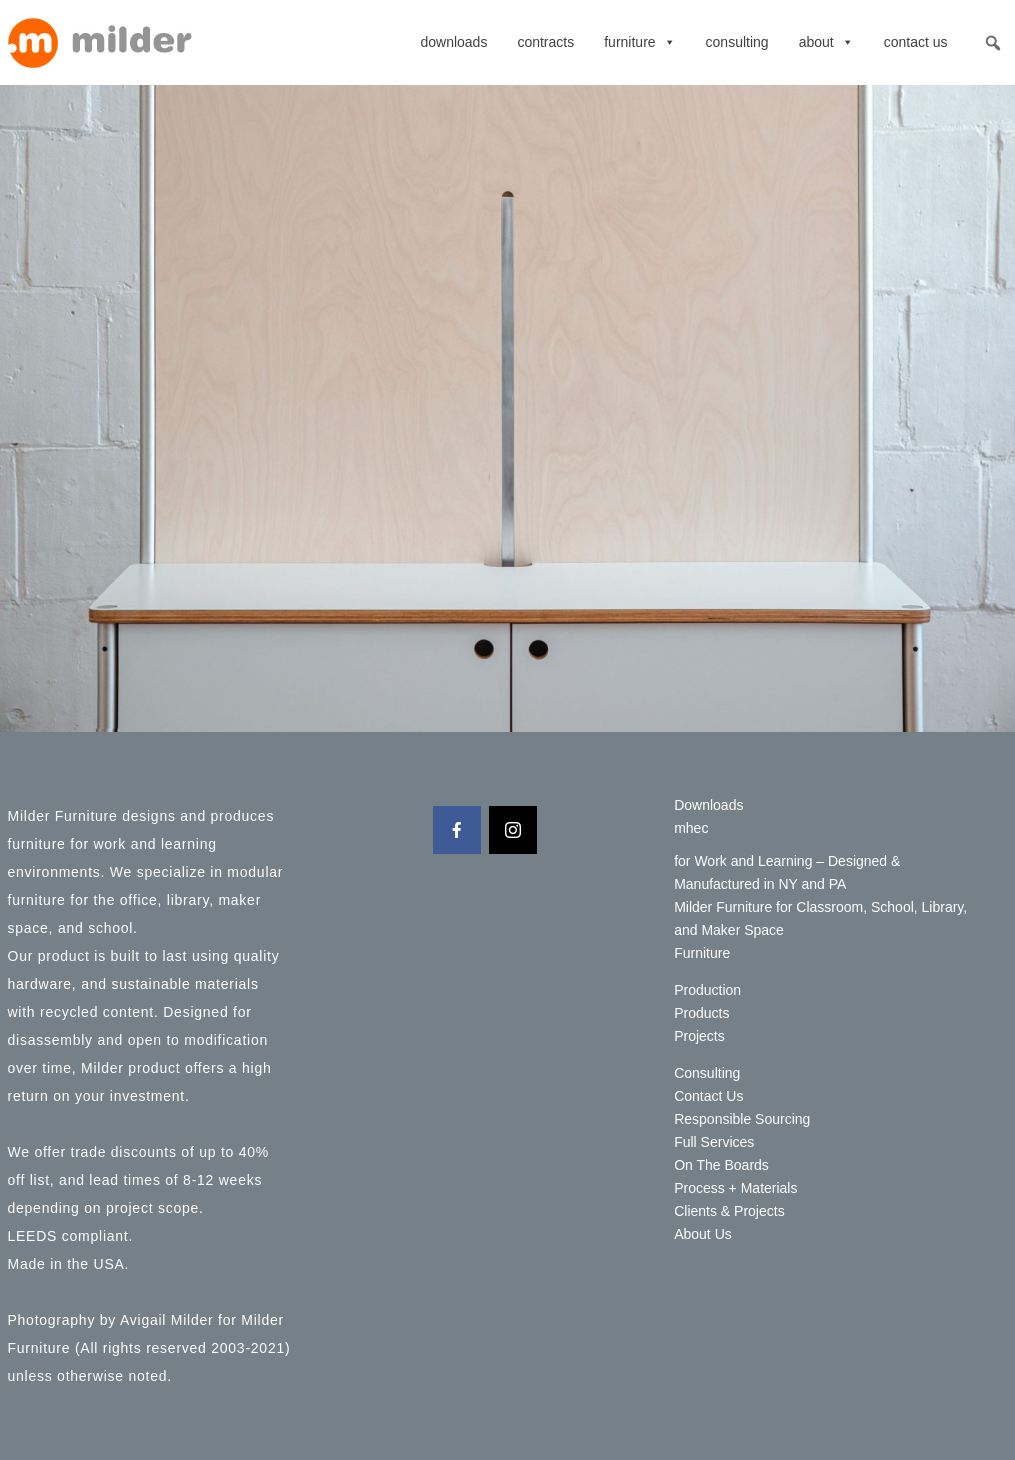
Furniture (639, 42)
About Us (703, 1234)
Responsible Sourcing (742, 1119)
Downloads (453, 42)
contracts (545, 42)
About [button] (826, 42)
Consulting (737, 42)
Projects (699, 1036)
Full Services (714, 1142)
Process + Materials (735, 1188)
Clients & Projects (729, 1211)
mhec (691, 828)
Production (707, 990)
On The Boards (721, 1165)
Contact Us (916, 42)
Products (701, 1013)
